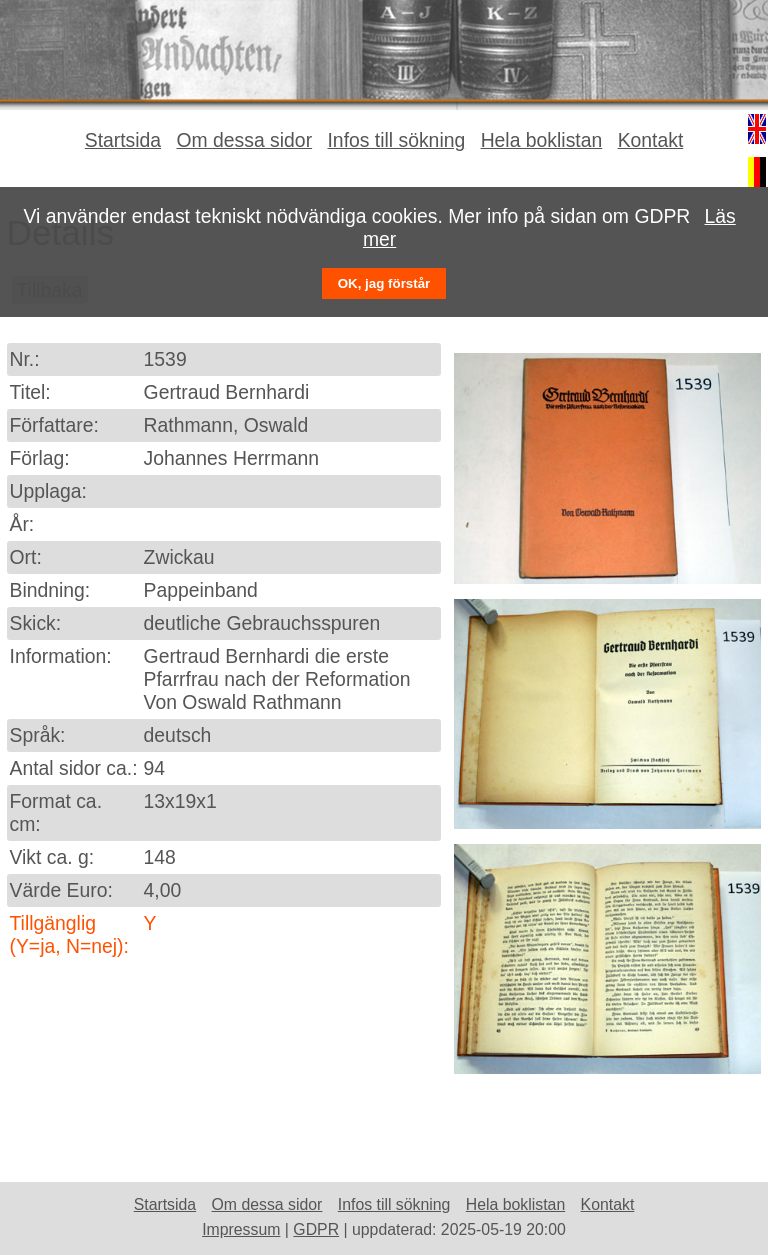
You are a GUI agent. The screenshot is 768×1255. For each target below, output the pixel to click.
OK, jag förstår (384, 283)
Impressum (241, 1229)
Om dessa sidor (245, 140)
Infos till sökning (396, 140)
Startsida (123, 140)
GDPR (316, 1229)
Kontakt (651, 140)
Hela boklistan (542, 140)
